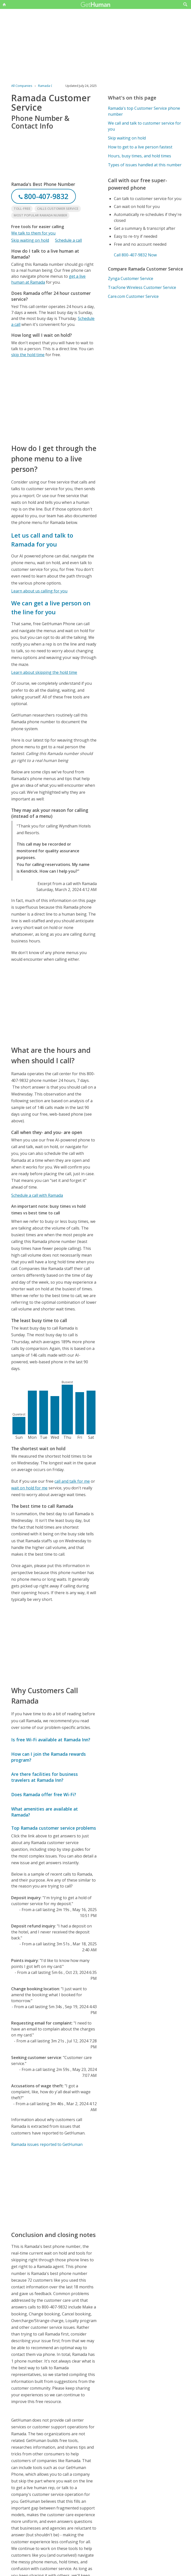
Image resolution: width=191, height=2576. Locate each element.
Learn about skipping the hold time (44, 672)
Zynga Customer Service (130, 278)
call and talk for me (72, 1481)
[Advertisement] (53, 400)
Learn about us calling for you (39, 591)
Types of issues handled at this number (145, 165)
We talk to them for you (33, 233)
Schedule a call (68, 240)
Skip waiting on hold (30, 240)
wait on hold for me (29, 1488)
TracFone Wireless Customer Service (142, 287)
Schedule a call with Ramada (37, 1195)
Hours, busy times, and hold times (139, 156)
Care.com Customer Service (133, 296)
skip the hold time (28, 354)
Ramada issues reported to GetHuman (47, 2144)
